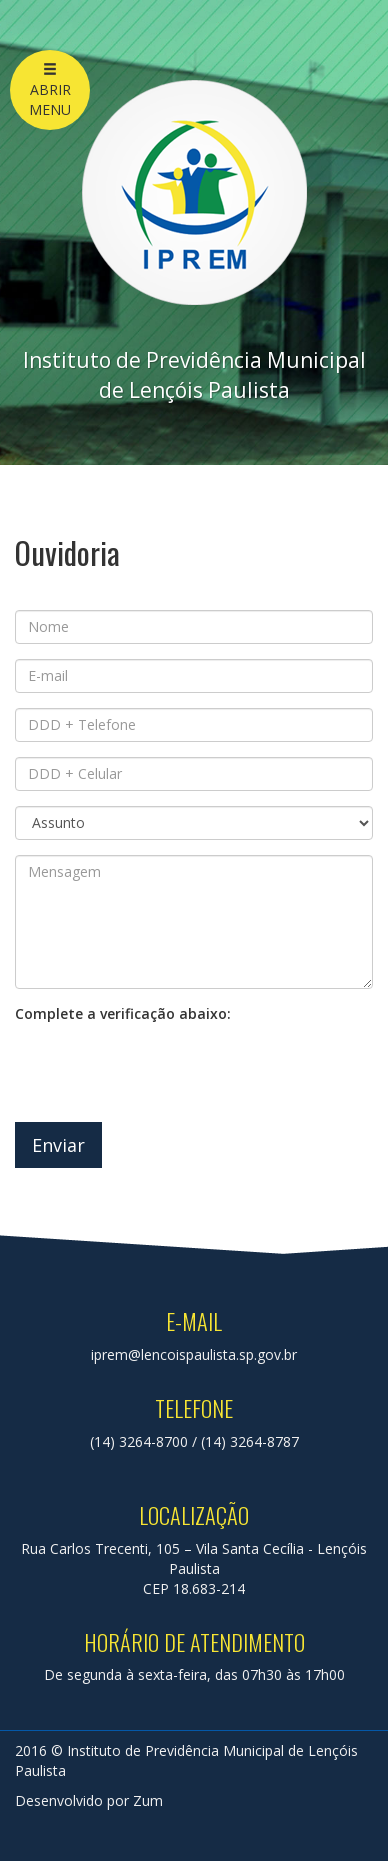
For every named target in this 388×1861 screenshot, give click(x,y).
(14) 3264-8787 (250, 1441)
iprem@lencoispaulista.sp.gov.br (194, 1354)
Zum (148, 1800)
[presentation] (167, 1068)
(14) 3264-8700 (139, 1441)
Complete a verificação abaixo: (123, 1013)
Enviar (58, 1145)
